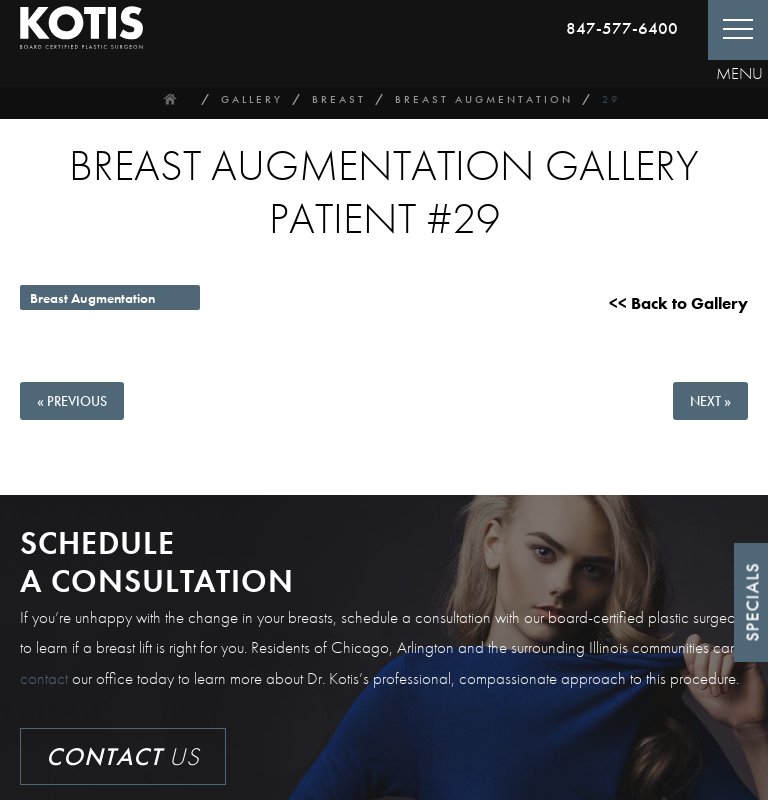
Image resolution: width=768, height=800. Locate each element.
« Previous (72, 401)
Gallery (252, 99)
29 (611, 99)
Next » (710, 401)
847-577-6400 (622, 28)
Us (123, 756)
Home (170, 99)
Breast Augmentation (484, 99)
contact (44, 678)
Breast (339, 99)
